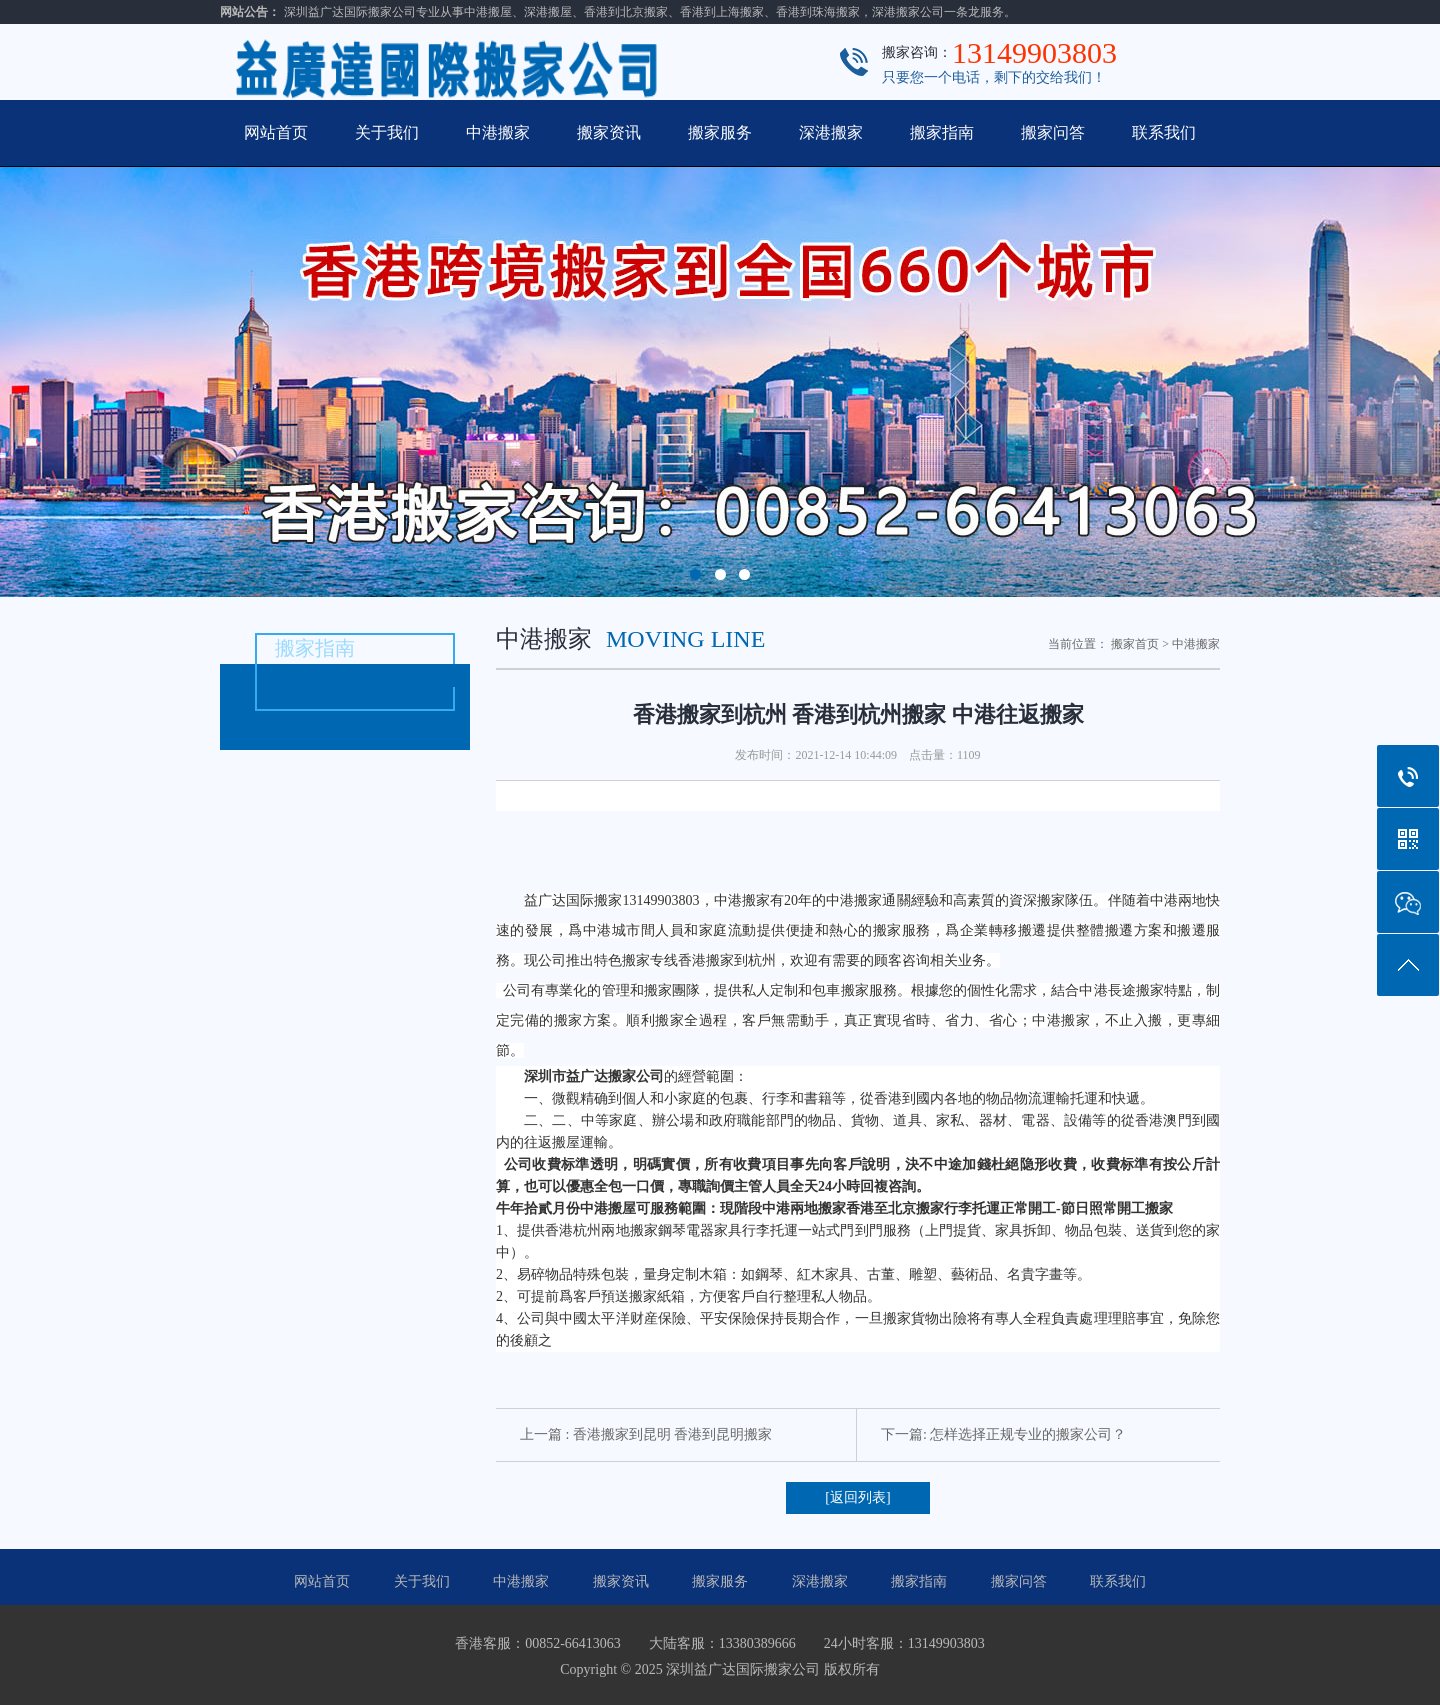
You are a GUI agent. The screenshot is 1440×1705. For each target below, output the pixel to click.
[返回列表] (857, 1497)
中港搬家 (498, 132)
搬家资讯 (609, 132)
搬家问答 (1053, 132)
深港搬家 (831, 132)
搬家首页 (1135, 644)
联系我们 (1164, 132)
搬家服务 (720, 132)
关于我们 (387, 132)
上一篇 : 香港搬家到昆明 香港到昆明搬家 (646, 1434)
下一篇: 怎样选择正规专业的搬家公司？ (1003, 1434)
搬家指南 (942, 132)
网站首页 (276, 132)
